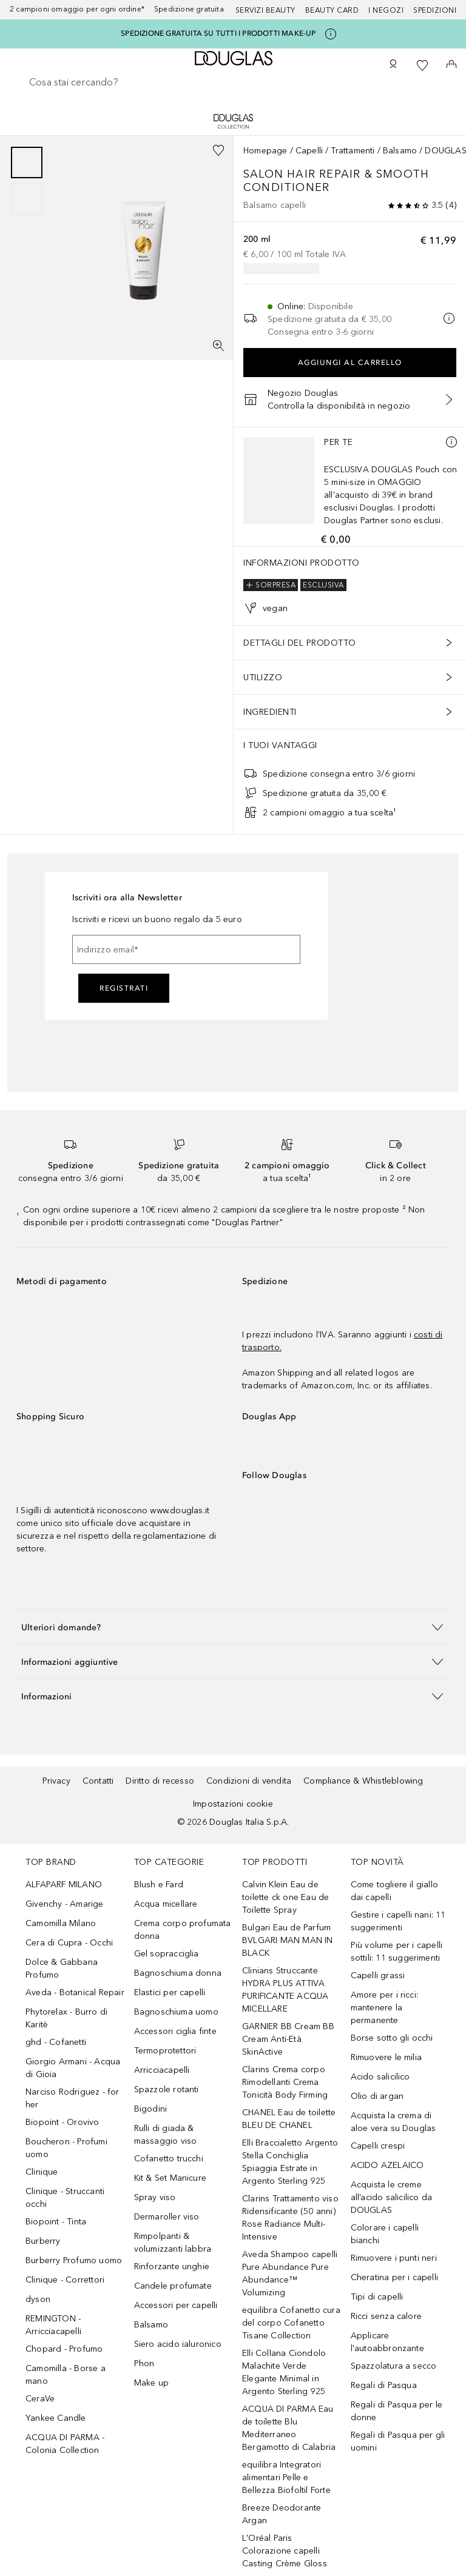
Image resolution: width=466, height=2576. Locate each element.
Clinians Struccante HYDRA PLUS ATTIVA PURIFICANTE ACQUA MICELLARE (285, 1989)
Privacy (56, 1781)
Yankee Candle (55, 2418)
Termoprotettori (165, 2051)
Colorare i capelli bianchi (385, 2234)
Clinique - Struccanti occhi (64, 2197)
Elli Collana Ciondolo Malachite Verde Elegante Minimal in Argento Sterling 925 (284, 2372)
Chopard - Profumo (64, 2349)
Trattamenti (352, 151)
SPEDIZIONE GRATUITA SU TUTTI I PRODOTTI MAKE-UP (218, 33)
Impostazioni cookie (233, 1804)
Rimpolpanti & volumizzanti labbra (173, 2242)
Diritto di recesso (160, 1781)
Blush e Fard (158, 1884)
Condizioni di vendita (248, 1781)
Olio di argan (377, 2096)
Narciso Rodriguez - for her (72, 2098)
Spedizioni (434, 10)
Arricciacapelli (162, 2070)
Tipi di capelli (377, 2297)
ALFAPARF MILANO (63, 1884)
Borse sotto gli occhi (392, 2038)
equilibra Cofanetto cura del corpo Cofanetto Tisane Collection (291, 2323)
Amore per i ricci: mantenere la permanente (385, 2008)
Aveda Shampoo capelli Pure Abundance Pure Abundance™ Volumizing (289, 2273)
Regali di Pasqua (384, 2385)
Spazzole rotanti (166, 2089)
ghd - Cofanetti (55, 2042)
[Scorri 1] (26, 162)
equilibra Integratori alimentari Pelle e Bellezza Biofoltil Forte (286, 2477)
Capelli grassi (378, 1975)
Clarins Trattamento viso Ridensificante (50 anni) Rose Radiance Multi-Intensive (290, 2217)
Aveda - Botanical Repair (74, 1992)
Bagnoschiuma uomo (176, 2012)
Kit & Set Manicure (170, 2178)
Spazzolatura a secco (394, 2366)
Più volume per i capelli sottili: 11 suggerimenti (397, 1951)
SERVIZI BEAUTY (265, 10)
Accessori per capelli (176, 2305)
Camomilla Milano (60, 1923)
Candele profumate (173, 2286)
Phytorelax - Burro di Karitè (66, 2018)
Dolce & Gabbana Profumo (61, 1968)
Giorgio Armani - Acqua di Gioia (72, 2067)
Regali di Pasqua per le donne (397, 2411)
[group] (27, 181)
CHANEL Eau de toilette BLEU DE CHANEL (289, 2118)
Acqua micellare (166, 1904)
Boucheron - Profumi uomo (66, 2147)
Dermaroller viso (167, 2217)
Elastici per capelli (170, 1992)
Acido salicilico (380, 2077)
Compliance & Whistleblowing (363, 1781)
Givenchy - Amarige (64, 1904)
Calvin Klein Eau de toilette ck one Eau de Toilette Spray (285, 1897)
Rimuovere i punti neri (394, 2258)
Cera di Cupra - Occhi (69, 1943)
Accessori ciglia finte (175, 2031)
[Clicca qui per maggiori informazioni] (330, 34)
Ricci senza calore (386, 2316)
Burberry (43, 2241)
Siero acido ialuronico (177, 2344)
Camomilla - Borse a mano (65, 2374)
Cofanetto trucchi (168, 2158)
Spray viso (155, 2197)
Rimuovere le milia (386, 2057)
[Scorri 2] (26, 199)
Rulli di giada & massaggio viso (165, 2134)
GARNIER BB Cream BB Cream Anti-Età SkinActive (288, 2039)
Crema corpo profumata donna (182, 1929)
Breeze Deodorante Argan (281, 2514)
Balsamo (400, 151)
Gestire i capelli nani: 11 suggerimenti (398, 1921)
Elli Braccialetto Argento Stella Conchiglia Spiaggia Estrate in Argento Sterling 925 (290, 2162)
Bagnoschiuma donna (178, 1973)
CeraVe (40, 2399)
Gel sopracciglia (166, 1954)
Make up (151, 2383)
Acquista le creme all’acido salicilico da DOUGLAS (392, 2197)
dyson (37, 2299)
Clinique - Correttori (64, 2280)
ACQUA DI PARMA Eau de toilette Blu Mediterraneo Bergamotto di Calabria (289, 2428)
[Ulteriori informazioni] (451, 442)
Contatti (98, 1781)
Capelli (309, 151)
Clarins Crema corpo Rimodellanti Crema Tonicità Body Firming (285, 2082)
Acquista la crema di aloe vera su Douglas (393, 2121)
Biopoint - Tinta (55, 2221)
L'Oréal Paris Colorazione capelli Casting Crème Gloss (284, 2551)
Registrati (124, 988)
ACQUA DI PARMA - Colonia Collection (64, 2443)
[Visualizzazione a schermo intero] (218, 345)
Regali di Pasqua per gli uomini (398, 2441)
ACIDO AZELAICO (387, 2165)
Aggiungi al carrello (350, 362)
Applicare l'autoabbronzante (387, 2342)
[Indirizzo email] (186, 949)
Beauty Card (332, 10)
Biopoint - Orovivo (62, 2122)
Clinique (41, 2172)
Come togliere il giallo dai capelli (395, 1890)
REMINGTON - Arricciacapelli (53, 2325)
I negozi (386, 10)
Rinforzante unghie (172, 2266)
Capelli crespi (378, 2146)
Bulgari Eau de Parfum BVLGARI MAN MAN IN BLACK (287, 1940)
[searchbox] (233, 82)
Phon (144, 2363)
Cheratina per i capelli (395, 2277)
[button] (233, 1627)
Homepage (265, 151)
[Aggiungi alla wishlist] (218, 150)
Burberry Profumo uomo (73, 2260)
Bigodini (150, 2109)
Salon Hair (281, 174)
